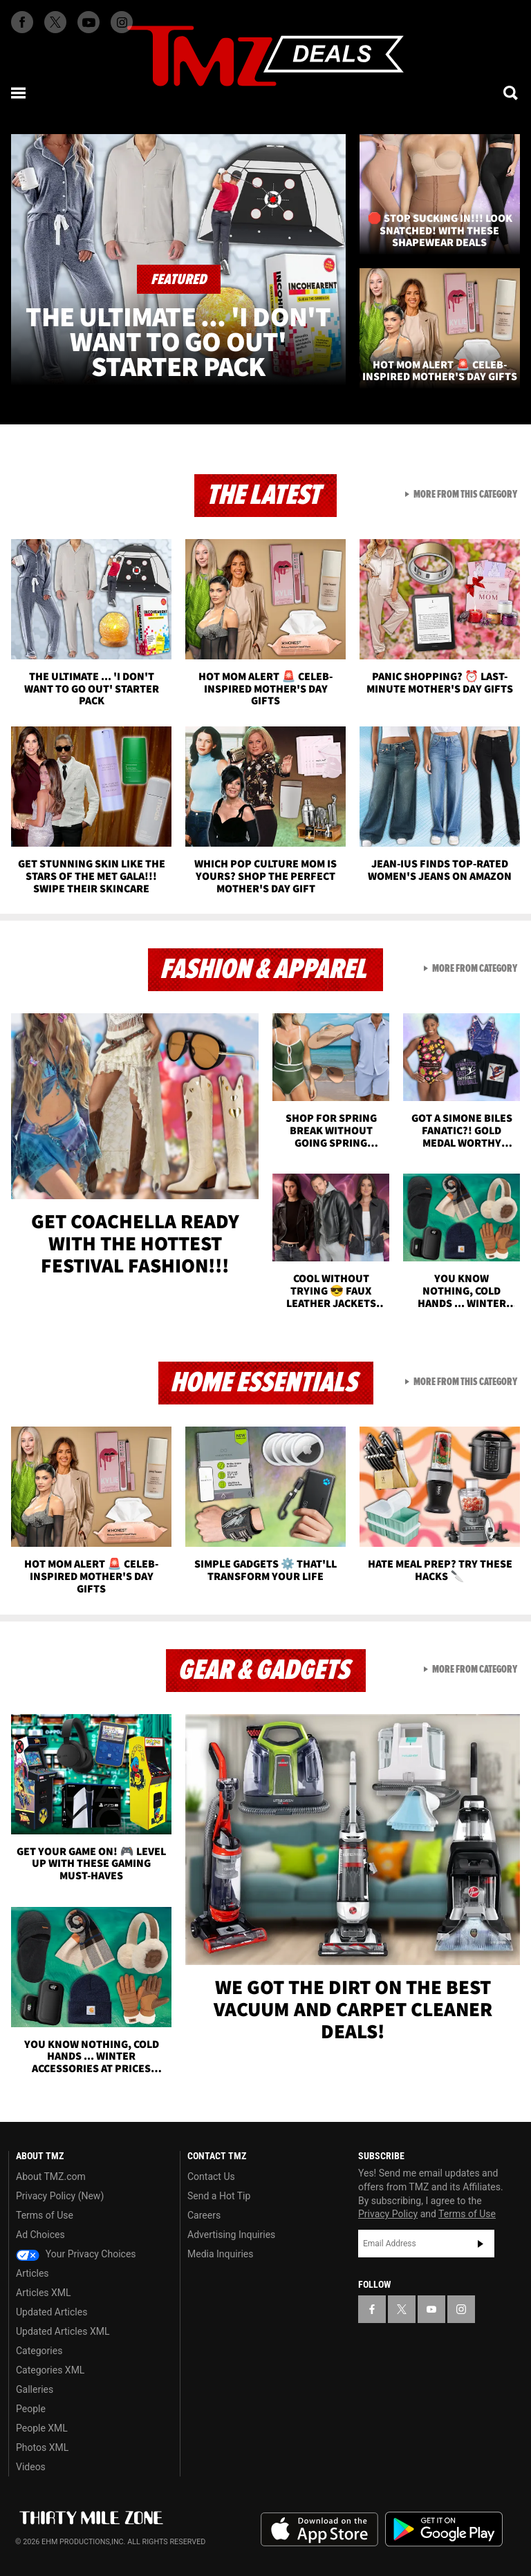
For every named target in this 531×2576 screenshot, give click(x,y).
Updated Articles (51, 2312)
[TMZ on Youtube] (88, 22)
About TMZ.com (51, 2176)
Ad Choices (40, 2234)
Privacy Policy (388, 2213)
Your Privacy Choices (76, 2253)
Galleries (34, 2389)
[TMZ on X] (55, 22)
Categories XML (50, 2370)
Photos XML (42, 2447)
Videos (31, 2466)
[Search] (511, 92)
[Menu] (19, 92)
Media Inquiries (220, 2253)
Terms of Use (44, 2215)
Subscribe (480, 2243)
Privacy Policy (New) (60, 2195)
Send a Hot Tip (218, 2195)
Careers (204, 2215)
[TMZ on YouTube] (431, 2309)
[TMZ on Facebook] (22, 22)
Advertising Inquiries (231, 2234)
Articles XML (43, 2292)
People (31, 2408)
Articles (32, 2273)
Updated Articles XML (62, 2331)
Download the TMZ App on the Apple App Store (319, 2529)
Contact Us (211, 2176)
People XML (42, 2428)
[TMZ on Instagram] (122, 22)
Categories (39, 2350)
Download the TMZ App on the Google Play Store (444, 2529)
